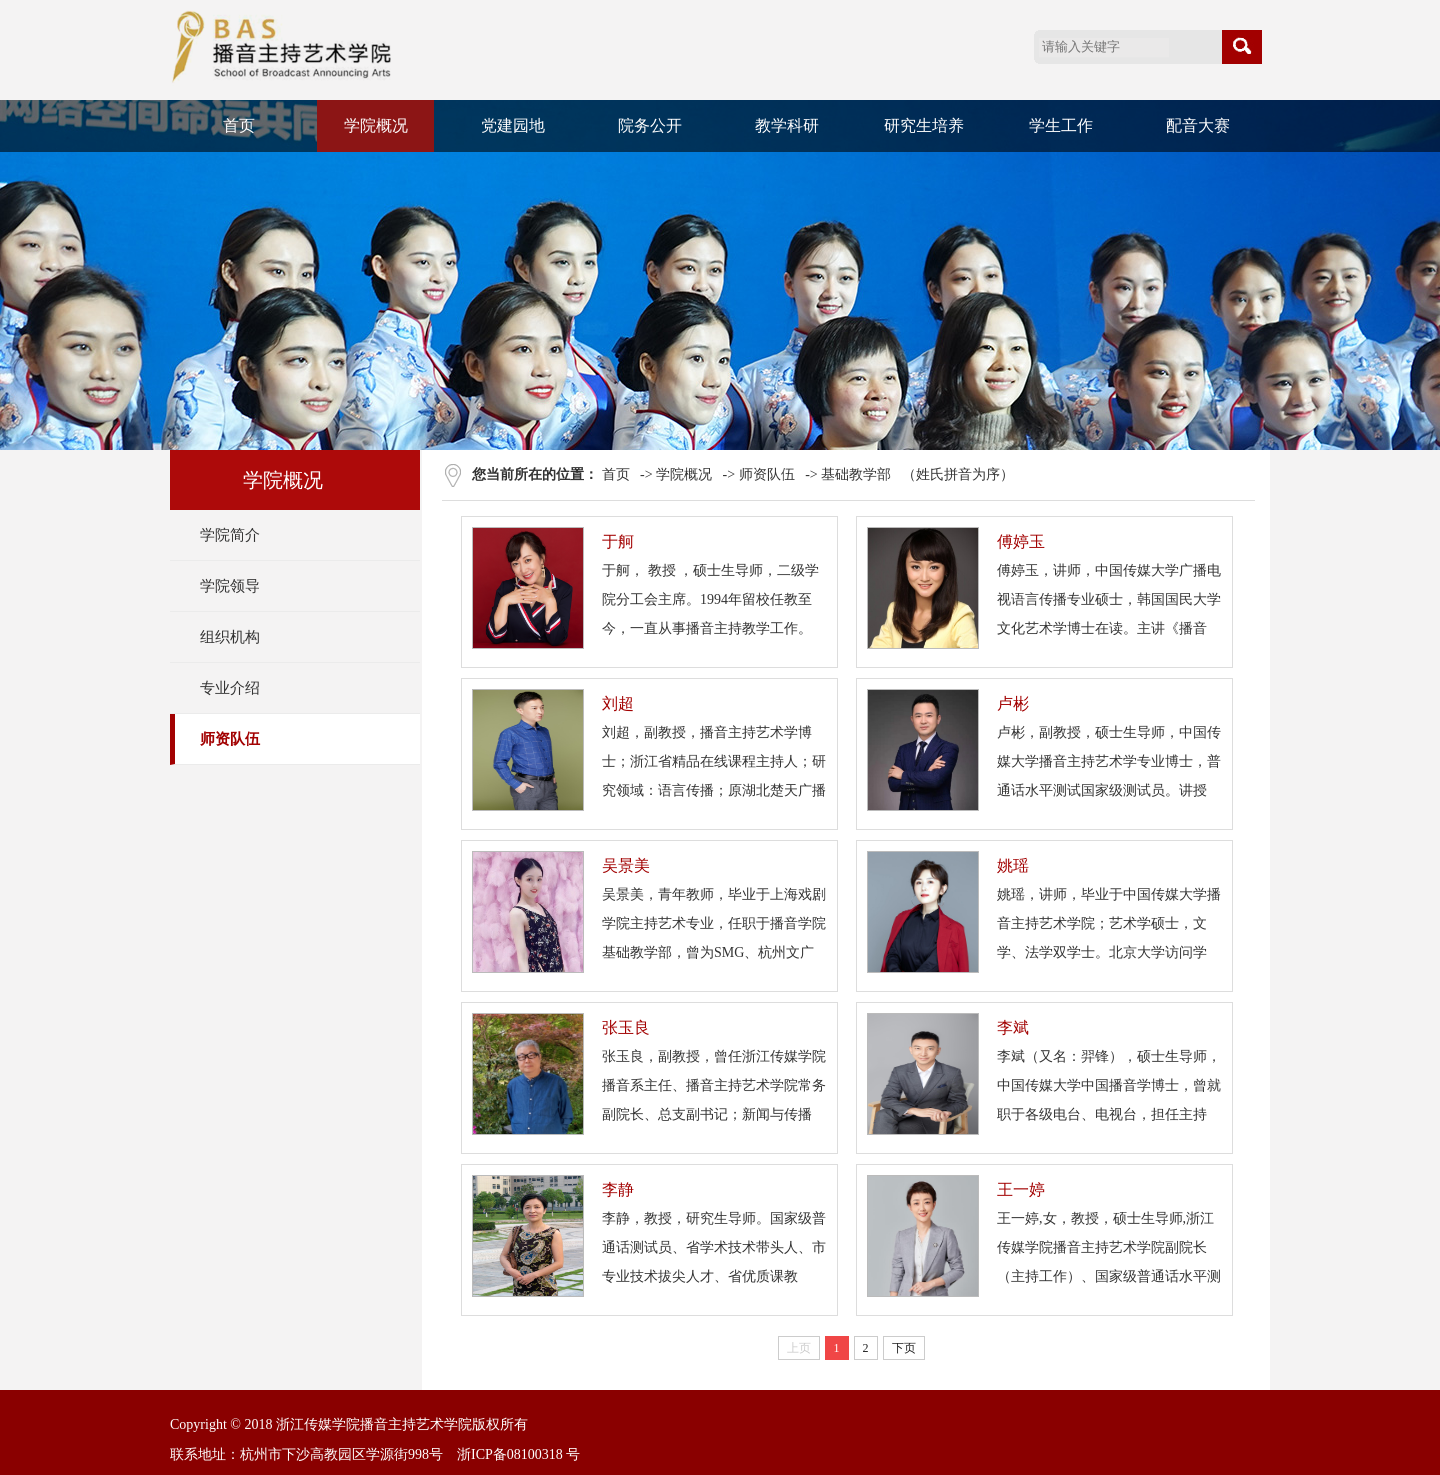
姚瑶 (1013, 865)
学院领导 (230, 586)
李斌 (1013, 1027)
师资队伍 (230, 739)
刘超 (618, 703)
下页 (904, 1348)
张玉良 (626, 1027)
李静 (618, 1189)
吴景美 (626, 865)
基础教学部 (856, 474)
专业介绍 (230, 688)
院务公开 (650, 125)
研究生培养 (924, 125)
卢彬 (1013, 703)
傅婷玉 (1021, 541)
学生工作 (1061, 125)
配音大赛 (1198, 125)
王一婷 (1021, 1189)
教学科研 (787, 125)
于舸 (618, 541)
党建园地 (513, 125)
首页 (239, 125)
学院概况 (376, 125)
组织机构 (230, 637)
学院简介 (230, 535)
